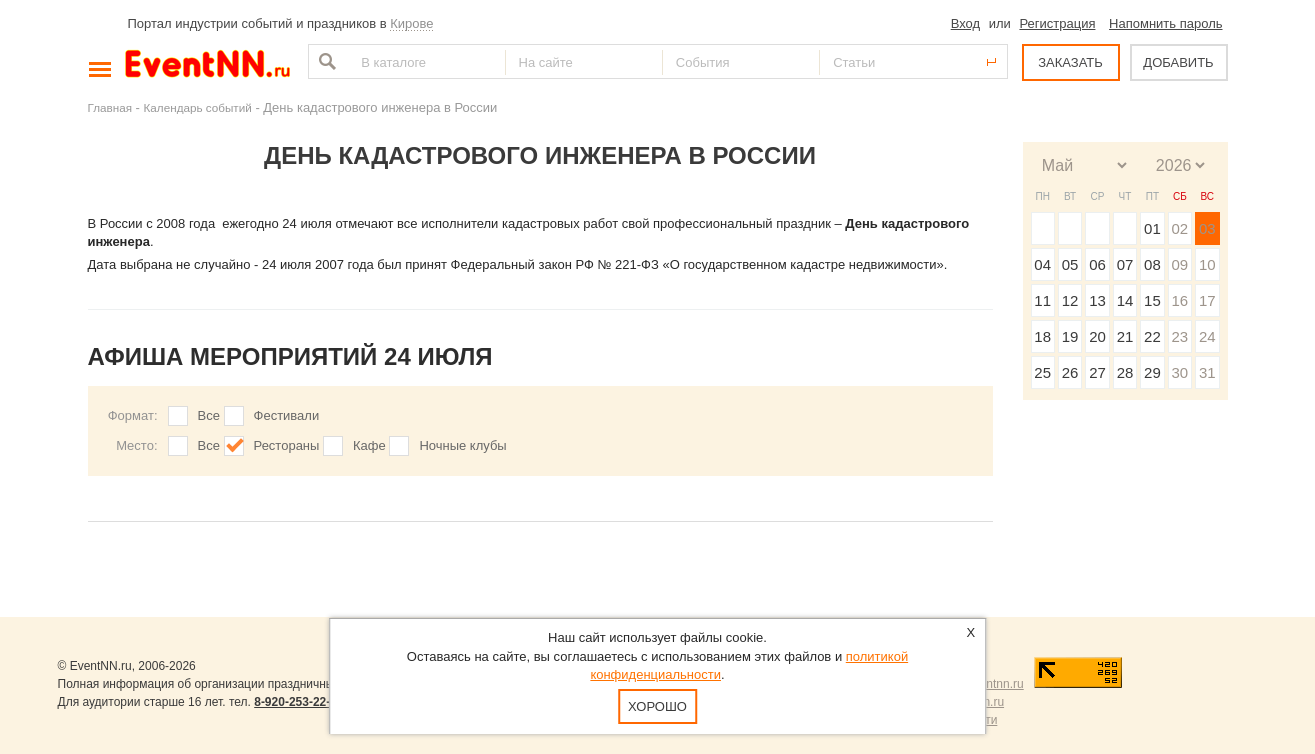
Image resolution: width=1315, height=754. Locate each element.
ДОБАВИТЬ (1178, 62)
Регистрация (1057, 23)
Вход (965, 23)
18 (1042, 336)
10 (1207, 264)
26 (1070, 372)
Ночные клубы (462, 445)
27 (1097, 372)
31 (1207, 372)
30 (1179, 372)
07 (1125, 264)
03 (1207, 228)
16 (1179, 300)
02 (1179, 228)
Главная (110, 107)
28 (1125, 372)
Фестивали (287, 415)
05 (1070, 264)
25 (1042, 372)
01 (1152, 228)
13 (1097, 300)
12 (1070, 300)
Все (209, 415)
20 (1097, 336)
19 (1070, 336)
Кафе (369, 445)
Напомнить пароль (1165, 23)
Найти (325, 61)
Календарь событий (198, 107)
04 (1042, 264)
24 (1207, 336)
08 (1152, 264)
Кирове (411, 23)
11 (1042, 300)
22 (1152, 336)
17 (1207, 300)
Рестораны (287, 445)
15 (1152, 300)
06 (1097, 264)
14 (1125, 300)
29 (1152, 372)
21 (1125, 336)
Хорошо (657, 706)
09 (1179, 264)
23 (1179, 336)
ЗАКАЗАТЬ (1070, 62)
